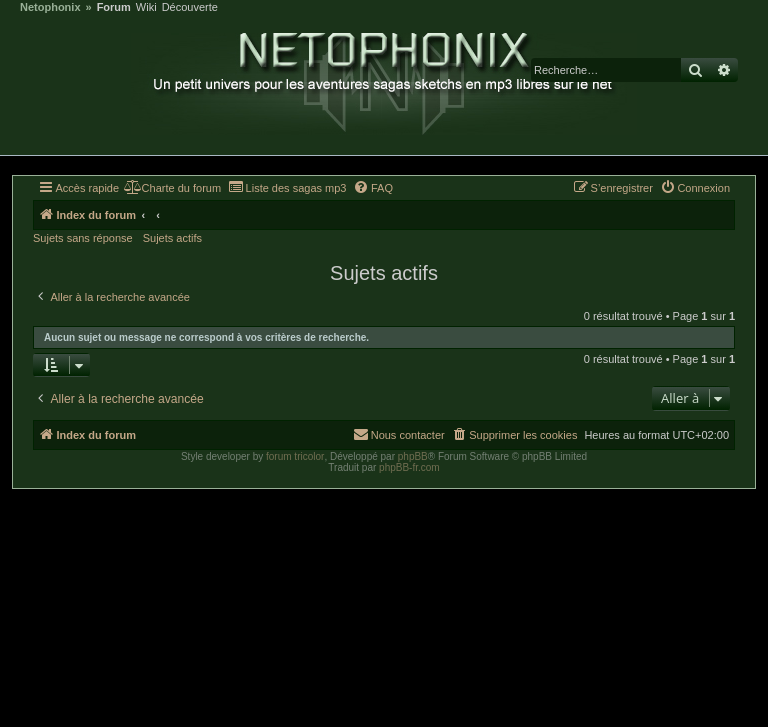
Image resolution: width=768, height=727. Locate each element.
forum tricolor (295, 456)
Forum (114, 7)
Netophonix (50, 7)
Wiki (146, 7)
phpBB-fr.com (409, 467)
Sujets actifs (172, 238)
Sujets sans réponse (83, 238)
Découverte (190, 7)
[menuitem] (172, 188)
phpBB (413, 456)
